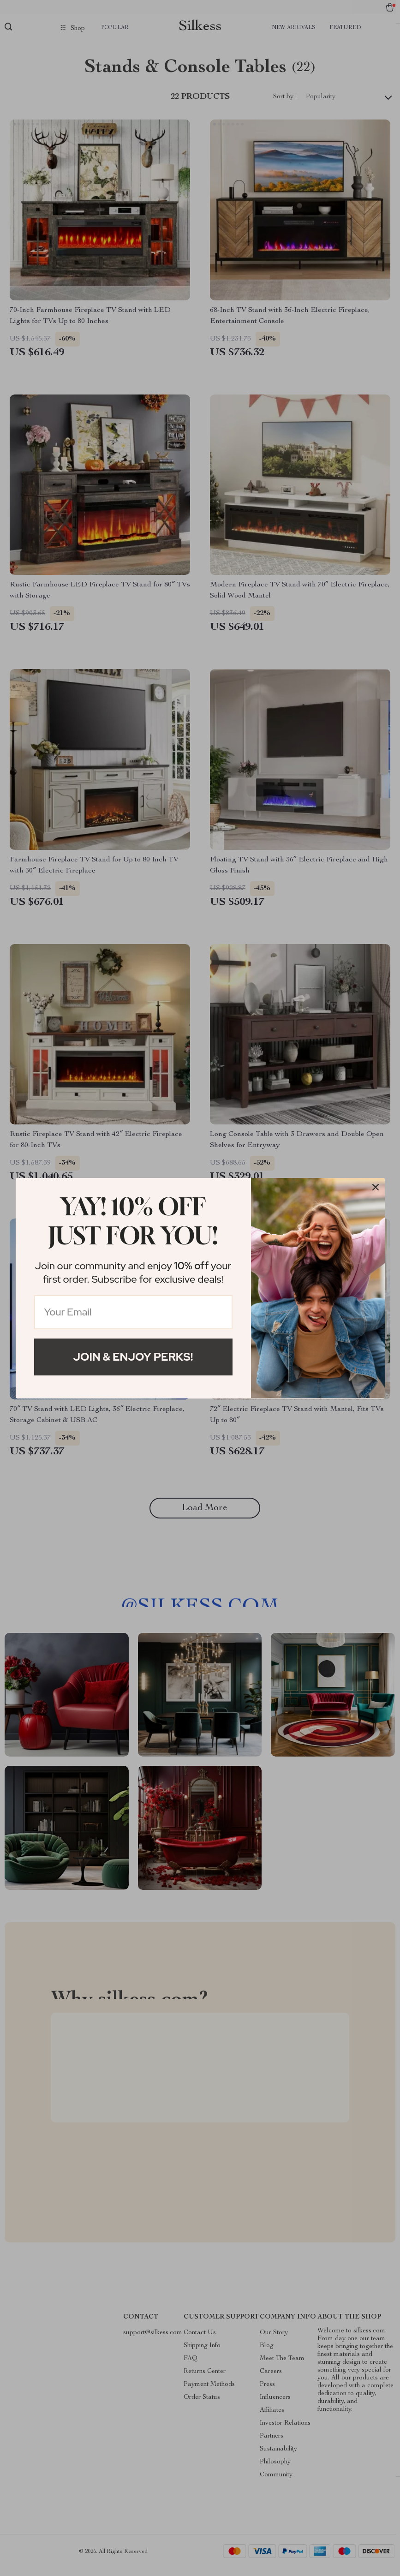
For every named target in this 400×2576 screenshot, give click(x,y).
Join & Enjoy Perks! (133, 1357)
